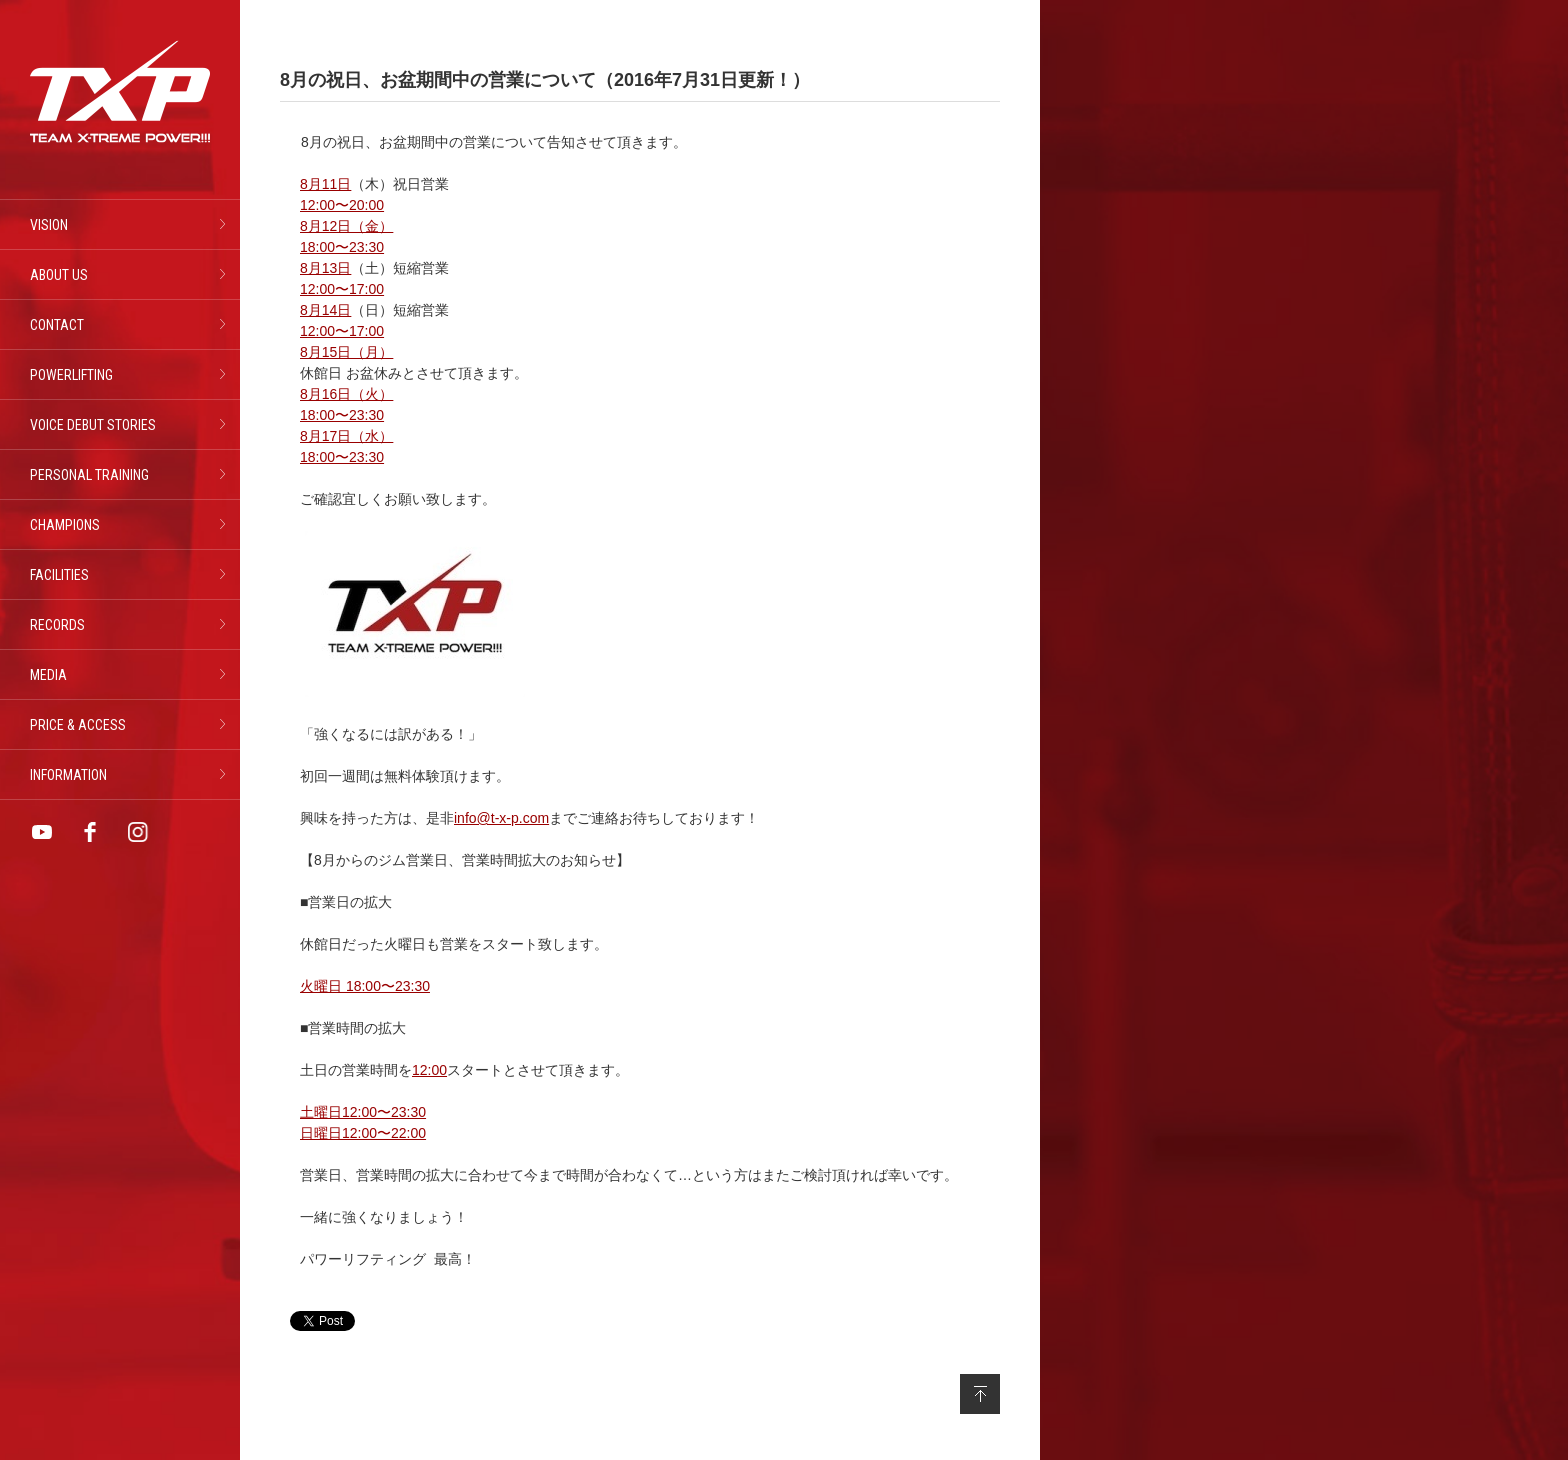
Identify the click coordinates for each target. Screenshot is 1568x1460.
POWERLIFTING (71, 375)
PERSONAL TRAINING (89, 475)
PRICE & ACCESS (78, 725)
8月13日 (325, 268)
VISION (49, 225)
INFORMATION (68, 775)
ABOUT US (59, 275)
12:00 (429, 1070)
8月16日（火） (346, 394)
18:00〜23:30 (342, 247)
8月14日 (325, 310)
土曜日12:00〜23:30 (363, 1112)
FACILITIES (59, 575)
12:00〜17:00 (342, 289)
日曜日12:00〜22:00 (363, 1133)
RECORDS (57, 625)
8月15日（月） (346, 352)
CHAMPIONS (65, 525)
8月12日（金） (346, 226)
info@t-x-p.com (501, 818)
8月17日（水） (346, 436)
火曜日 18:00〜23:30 (365, 986)
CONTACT (57, 325)
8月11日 (325, 184)
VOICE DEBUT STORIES (93, 425)
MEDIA (48, 675)
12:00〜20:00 (342, 205)
